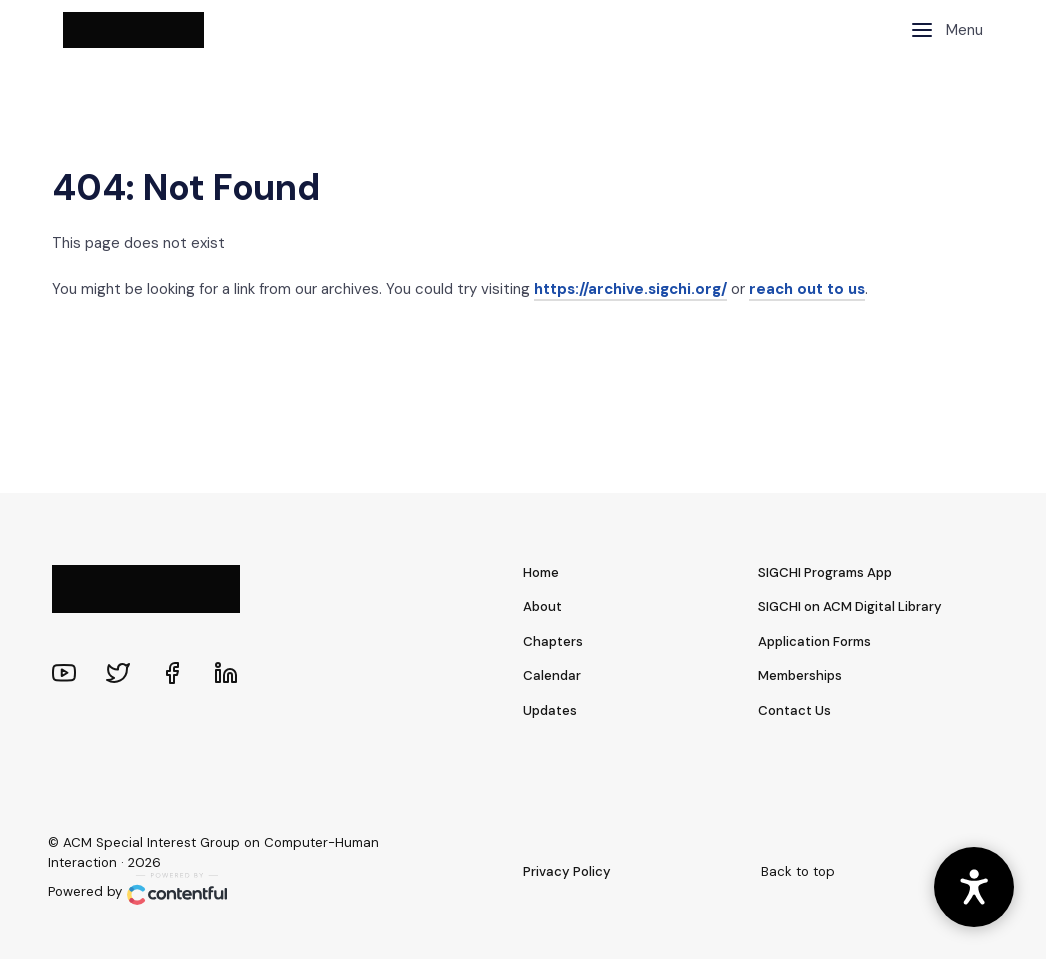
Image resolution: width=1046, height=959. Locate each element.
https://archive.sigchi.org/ (630, 289)
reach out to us (807, 289)
